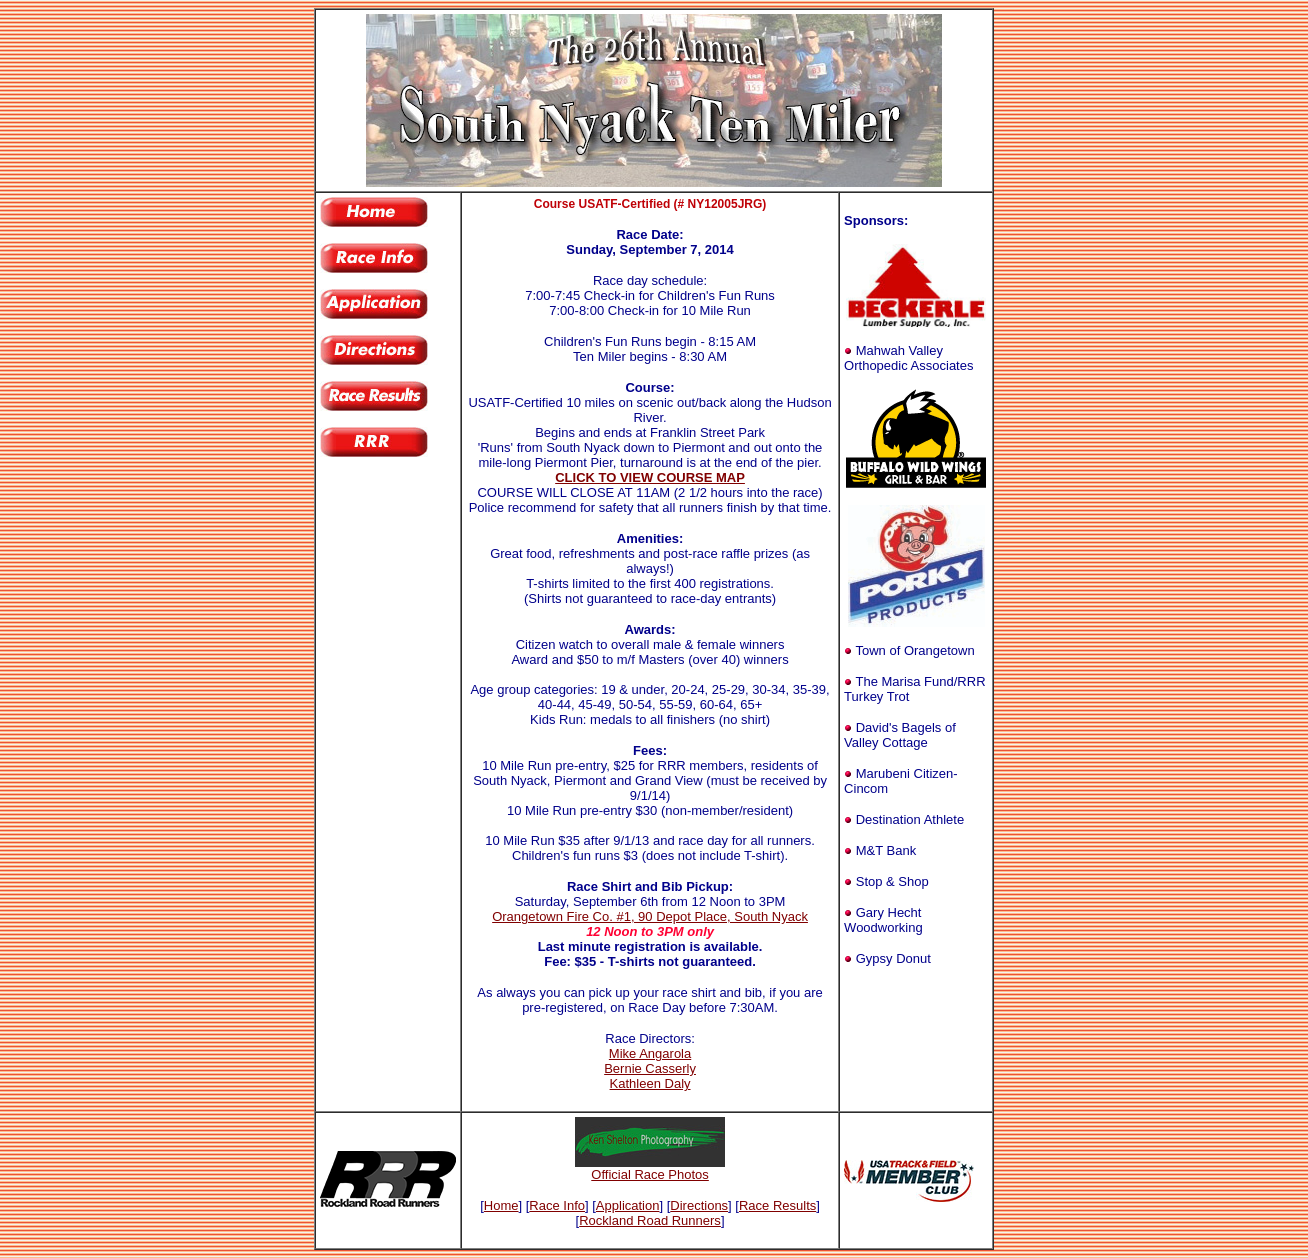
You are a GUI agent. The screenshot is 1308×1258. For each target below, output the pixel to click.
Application (628, 1205)
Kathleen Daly (650, 1083)
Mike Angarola (650, 1053)
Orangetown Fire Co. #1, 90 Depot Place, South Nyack (650, 916)
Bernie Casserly (650, 1068)
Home (501, 1205)
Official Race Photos (650, 1174)
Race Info (557, 1205)
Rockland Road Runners (650, 1220)
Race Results (777, 1205)
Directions (699, 1205)
